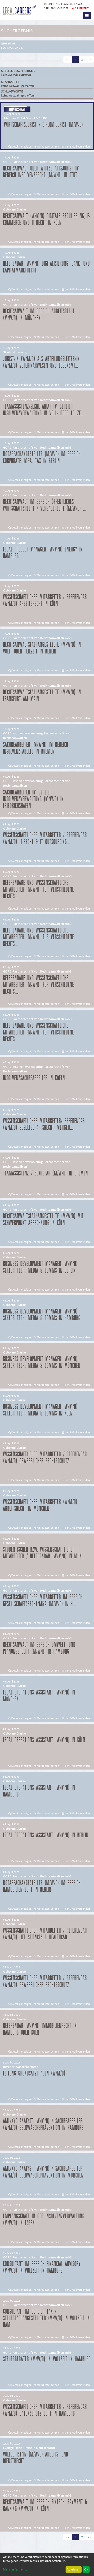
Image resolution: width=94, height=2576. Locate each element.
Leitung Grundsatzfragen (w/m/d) (34, 2073)
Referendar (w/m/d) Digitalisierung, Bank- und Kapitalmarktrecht (46, 267)
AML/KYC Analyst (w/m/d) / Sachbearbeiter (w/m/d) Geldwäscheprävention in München (43, 2172)
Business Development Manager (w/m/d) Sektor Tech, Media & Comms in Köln (40, 1410)
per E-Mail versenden (76, 146)
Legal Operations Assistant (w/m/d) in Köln (44, 1740)
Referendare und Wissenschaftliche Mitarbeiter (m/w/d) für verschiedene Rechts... (38, 889)
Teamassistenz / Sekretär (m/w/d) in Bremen (45, 1173)
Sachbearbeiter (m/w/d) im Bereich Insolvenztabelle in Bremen (35, 748)
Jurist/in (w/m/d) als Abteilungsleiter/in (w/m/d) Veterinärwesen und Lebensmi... (41, 362)
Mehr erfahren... (15, 2569)
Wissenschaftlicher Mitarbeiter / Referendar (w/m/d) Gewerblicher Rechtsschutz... (45, 1457)
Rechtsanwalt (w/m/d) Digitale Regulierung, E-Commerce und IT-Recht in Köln (47, 219)
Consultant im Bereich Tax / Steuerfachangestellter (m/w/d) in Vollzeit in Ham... (46, 2318)
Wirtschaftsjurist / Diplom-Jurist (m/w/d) (43, 125)
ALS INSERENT (80, 8)
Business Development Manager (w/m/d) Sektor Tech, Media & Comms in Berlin (40, 1267)
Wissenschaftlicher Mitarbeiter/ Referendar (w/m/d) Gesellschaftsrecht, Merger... (44, 1124)
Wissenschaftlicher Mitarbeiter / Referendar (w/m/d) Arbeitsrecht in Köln (45, 600)
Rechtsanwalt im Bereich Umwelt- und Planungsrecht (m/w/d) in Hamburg (39, 1648)
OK (86, 2569)
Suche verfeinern (12, 48)
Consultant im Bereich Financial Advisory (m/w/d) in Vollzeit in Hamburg (42, 2267)
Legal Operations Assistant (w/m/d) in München (39, 1695)
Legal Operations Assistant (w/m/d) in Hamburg (39, 1791)
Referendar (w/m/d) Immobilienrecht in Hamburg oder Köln (40, 2029)
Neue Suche (8, 43)
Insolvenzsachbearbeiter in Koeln (34, 1078)
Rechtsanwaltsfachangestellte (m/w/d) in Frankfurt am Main (42, 695)
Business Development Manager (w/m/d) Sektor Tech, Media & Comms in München (42, 1362)
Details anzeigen (20, 146)
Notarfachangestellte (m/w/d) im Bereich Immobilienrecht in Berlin (42, 1886)
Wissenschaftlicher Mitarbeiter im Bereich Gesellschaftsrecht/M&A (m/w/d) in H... (43, 1600)
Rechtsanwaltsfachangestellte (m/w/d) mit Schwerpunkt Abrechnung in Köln (43, 1219)
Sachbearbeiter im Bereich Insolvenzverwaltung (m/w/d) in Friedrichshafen (33, 799)
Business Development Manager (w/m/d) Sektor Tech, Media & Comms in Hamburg (42, 1314)
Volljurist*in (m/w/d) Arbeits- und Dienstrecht (35, 2457)
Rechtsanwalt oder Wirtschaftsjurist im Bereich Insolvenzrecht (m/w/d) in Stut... (41, 171)
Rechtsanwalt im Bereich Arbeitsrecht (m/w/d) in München (39, 314)
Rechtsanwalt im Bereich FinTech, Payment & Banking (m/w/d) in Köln (45, 2505)
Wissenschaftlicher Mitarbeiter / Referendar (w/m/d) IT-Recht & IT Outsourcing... (45, 838)
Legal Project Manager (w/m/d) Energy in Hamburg (43, 552)
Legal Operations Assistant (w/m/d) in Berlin (46, 1835)
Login (48, 4)
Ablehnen (73, 2569)
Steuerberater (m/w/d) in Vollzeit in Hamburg (47, 2359)
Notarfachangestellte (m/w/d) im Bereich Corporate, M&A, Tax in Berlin (42, 457)
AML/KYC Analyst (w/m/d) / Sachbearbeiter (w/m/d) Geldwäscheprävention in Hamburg (43, 2124)
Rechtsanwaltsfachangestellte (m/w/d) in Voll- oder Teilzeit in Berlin (42, 648)
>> (89, 59)
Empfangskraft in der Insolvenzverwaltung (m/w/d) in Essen (44, 2219)
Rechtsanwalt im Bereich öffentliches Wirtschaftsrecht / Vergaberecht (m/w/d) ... (44, 505)
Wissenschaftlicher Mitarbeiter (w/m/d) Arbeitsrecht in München (40, 1505)
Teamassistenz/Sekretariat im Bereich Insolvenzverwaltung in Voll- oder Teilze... (43, 409)
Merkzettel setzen (46, 146)
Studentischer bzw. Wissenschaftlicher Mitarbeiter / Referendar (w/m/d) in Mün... (44, 1553)
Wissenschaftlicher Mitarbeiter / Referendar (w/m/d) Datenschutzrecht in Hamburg (45, 2410)
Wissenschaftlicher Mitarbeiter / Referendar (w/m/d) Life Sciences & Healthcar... (45, 1934)
